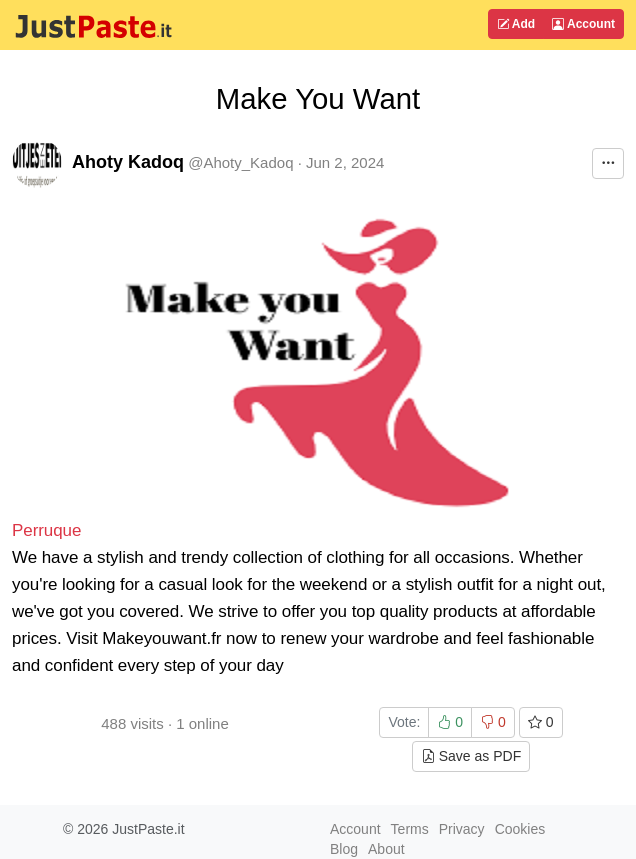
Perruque (46, 530)
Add (516, 24)
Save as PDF (471, 756)
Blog (344, 849)
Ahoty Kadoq (128, 162)
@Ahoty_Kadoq (240, 162)
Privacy (462, 829)
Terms (410, 829)
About (386, 849)
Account (583, 24)
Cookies (520, 829)
